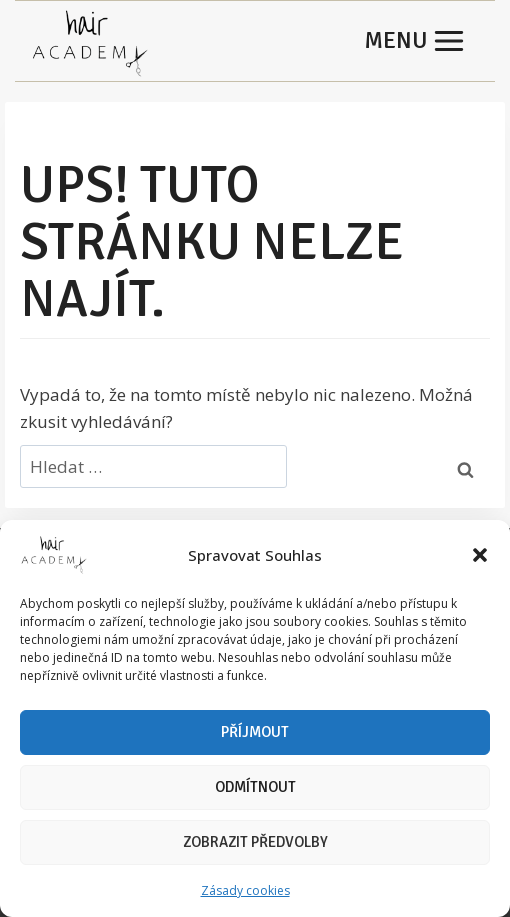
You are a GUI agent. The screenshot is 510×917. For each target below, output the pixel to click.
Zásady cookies (245, 890)
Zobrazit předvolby (255, 842)
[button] (480, 555)
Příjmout (255, 732)
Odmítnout (255, 787)
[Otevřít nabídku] (415, 41)
